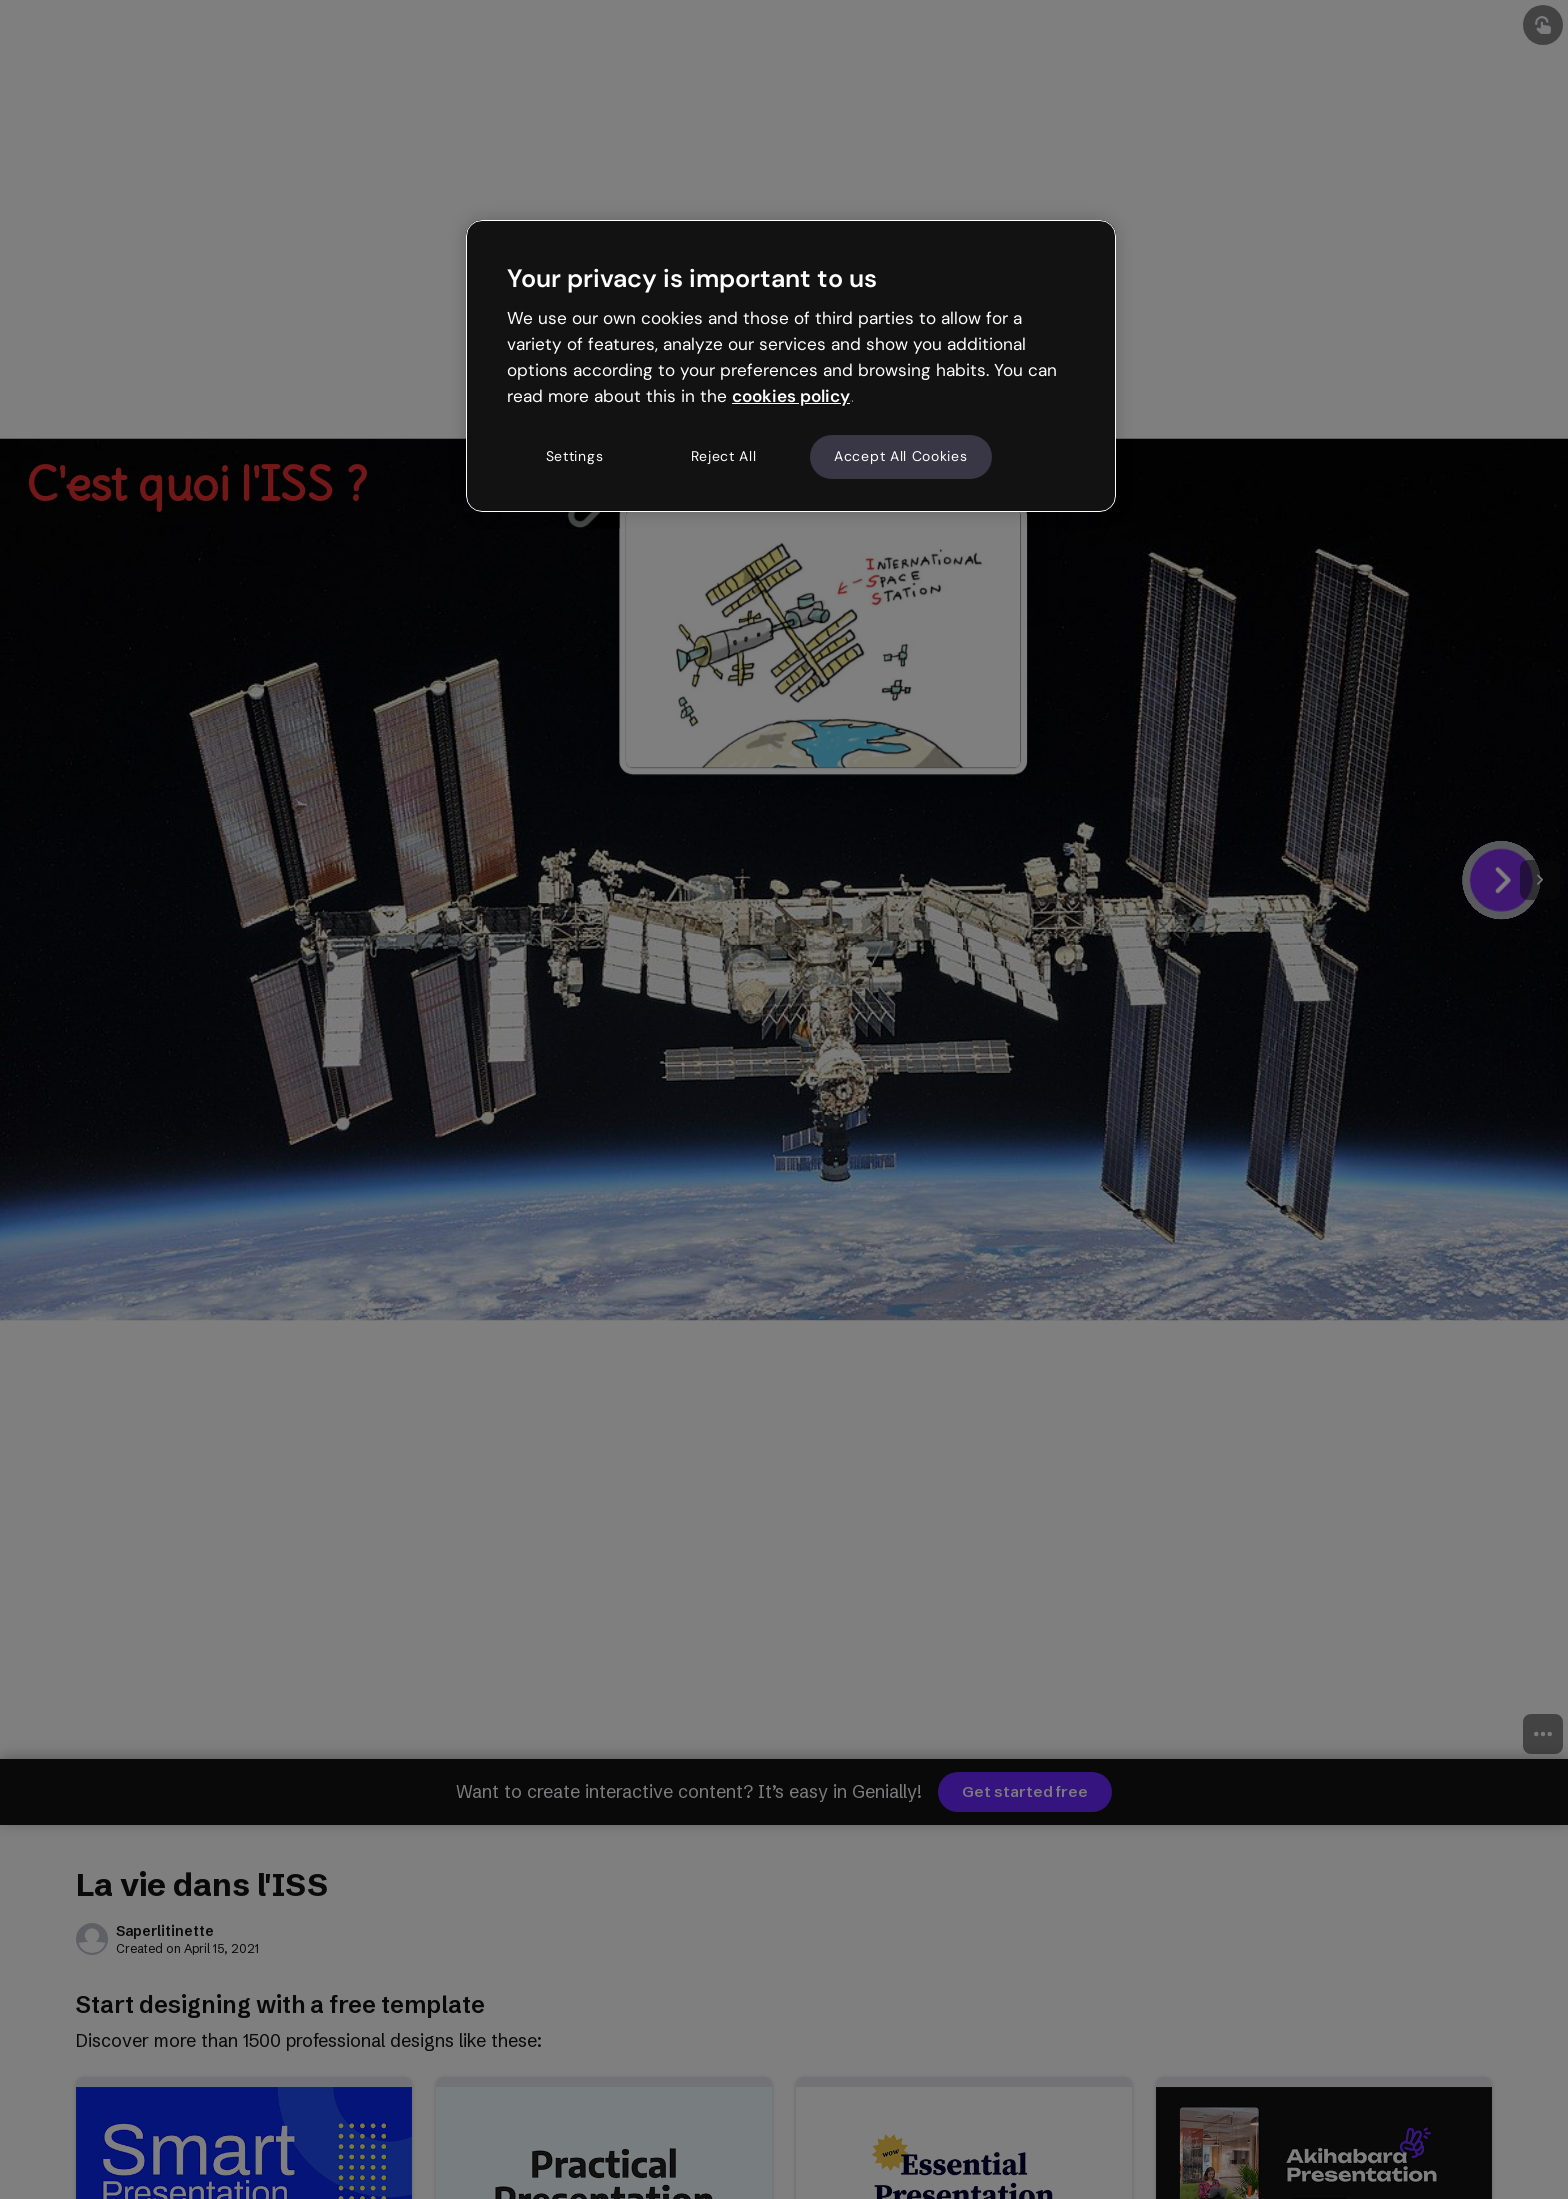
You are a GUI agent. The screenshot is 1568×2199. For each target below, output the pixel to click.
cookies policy (791, 396)
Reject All (724, 456)
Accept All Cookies (901, 456)
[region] (791, 366)
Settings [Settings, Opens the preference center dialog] (575, 456)
